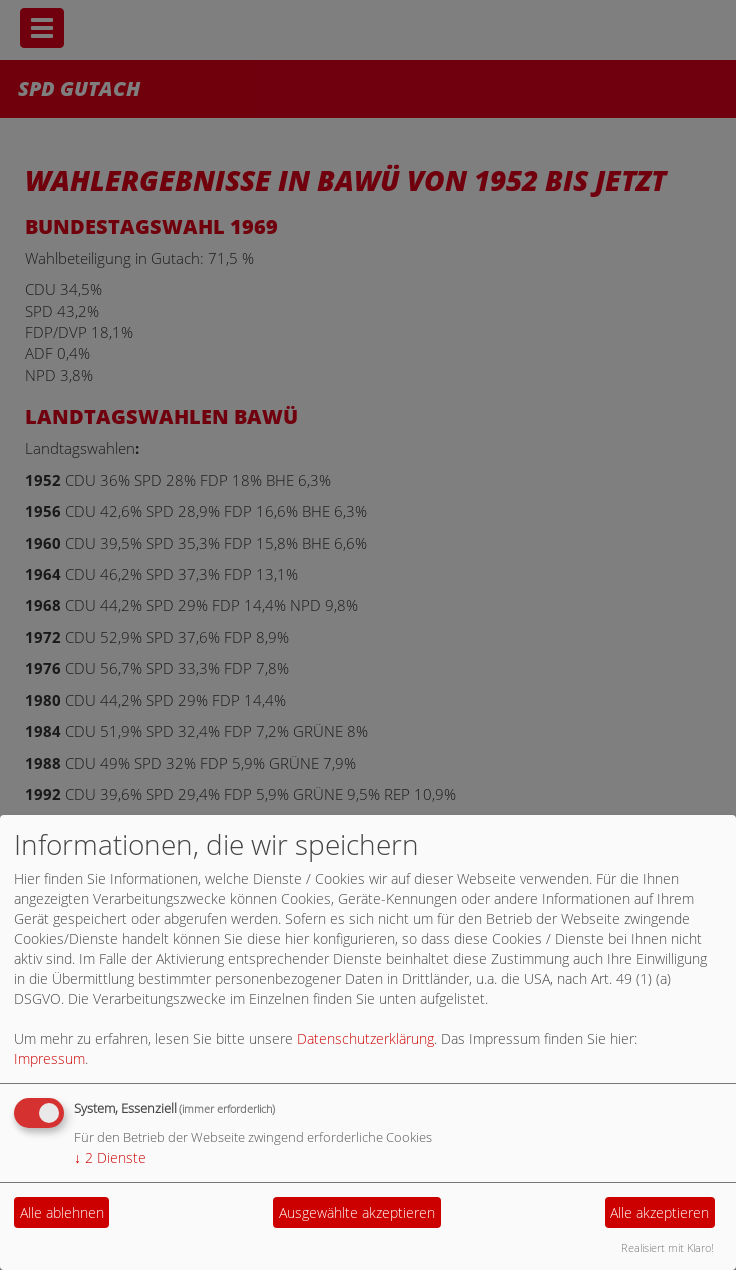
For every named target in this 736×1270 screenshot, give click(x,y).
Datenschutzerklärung (365, 1038)
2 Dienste (110, 1157)
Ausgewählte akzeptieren (357, 1212)
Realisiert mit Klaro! (667, 1247)
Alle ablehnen (62, 1212)
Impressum (49, 1058)
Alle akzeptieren (659, 1212)
